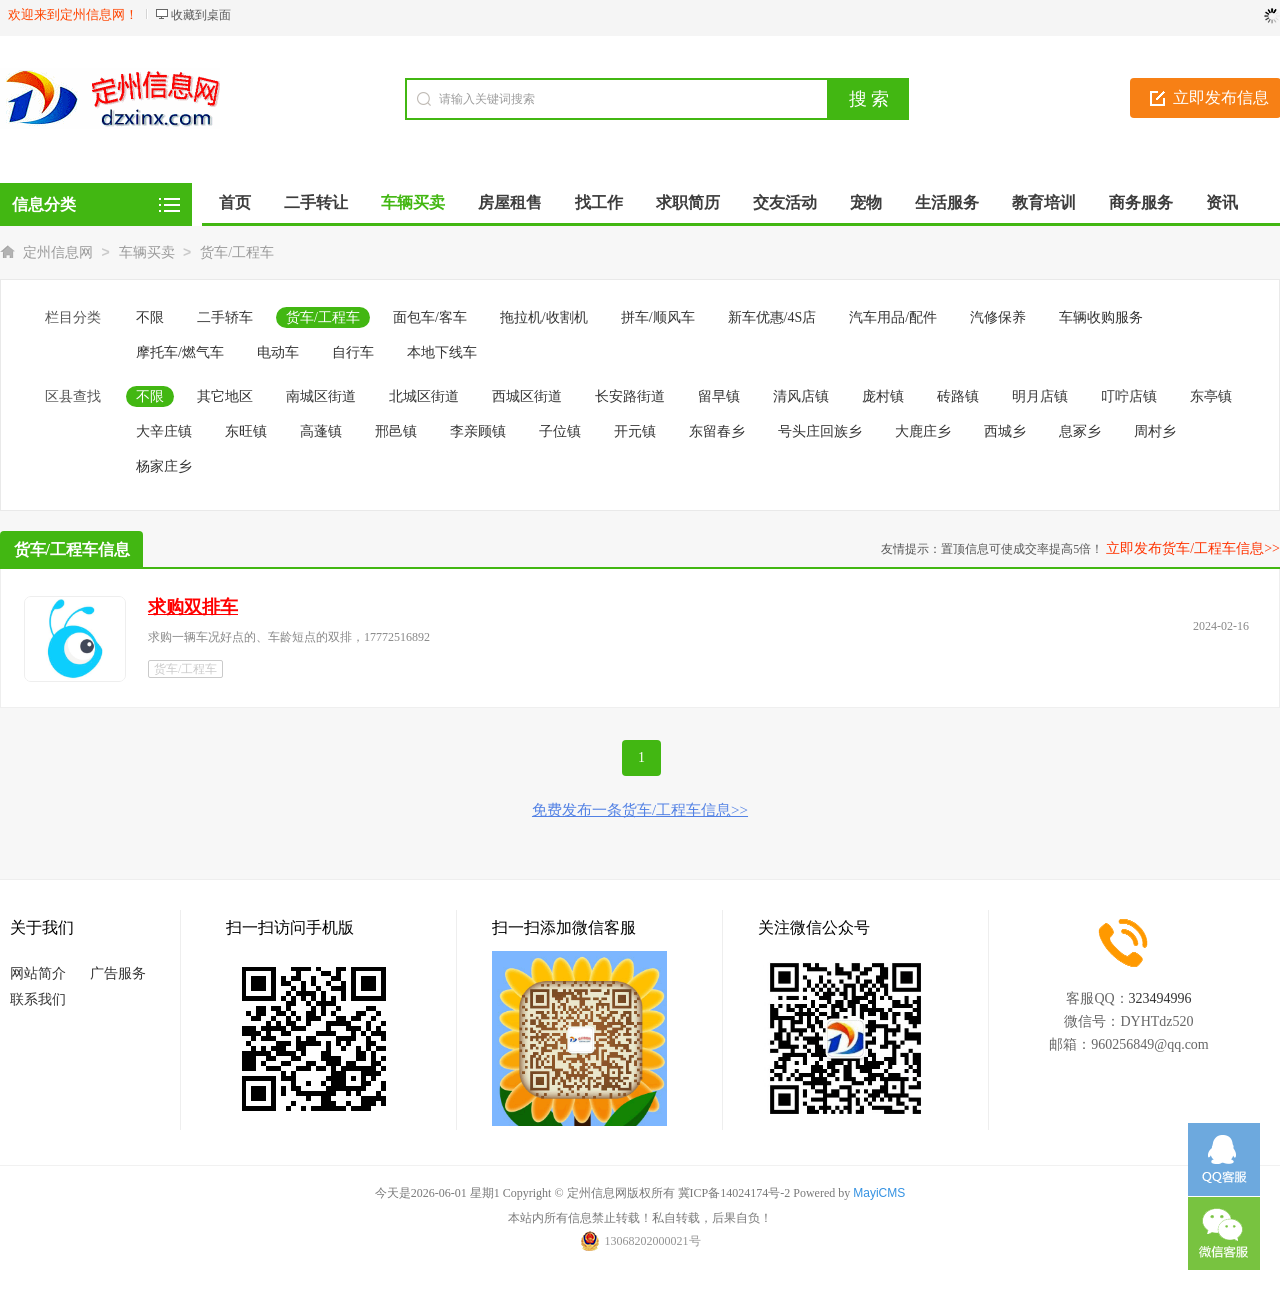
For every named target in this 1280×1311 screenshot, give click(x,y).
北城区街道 (424, 396)
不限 (150, 317)
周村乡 (1155, 431)
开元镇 (635, 431)
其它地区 (225, 396)
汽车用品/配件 (893, 317)
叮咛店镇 (1129, 396)
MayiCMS (879, 1193)
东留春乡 (717, 431)
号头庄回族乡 (820, 431)
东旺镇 (246, 431)
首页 (235, 202)
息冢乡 (1080, 431)
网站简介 (38, 973)
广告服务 (118, 973)
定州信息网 (58, 252)
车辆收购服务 (1101, 317)
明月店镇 (1040, 396)
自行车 (353, 352)
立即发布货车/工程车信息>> (1193, 548)
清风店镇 (801, 396)
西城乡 (1005, 431)
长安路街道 (630, 396)
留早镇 (719, 396)
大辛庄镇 (164, 431)
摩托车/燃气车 (180, 352)
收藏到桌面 (201, 15)
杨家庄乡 (164, 466)
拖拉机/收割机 (544, 317)
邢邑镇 (396, 431)
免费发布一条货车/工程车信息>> (640, 810)
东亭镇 (1211, 396)
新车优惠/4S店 (772, 317)
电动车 (278, 352)
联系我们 (38, 999)
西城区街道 (527, 396)
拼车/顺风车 (658, 317)
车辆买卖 (147, 252)
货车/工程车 (237, 252)
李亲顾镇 (478, 431)
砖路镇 (958, 396)
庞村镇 (883, 396)
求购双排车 (193, 607)
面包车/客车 (430, 317)
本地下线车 (442, 352)
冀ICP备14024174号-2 (734, 1193)
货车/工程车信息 (72, 549)
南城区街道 (321, 396)
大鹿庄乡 (923, 431)
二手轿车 (225, 317)
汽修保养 (998, 317)
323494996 (1160, 998)
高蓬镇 (321, 431)
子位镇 (560, 431)
